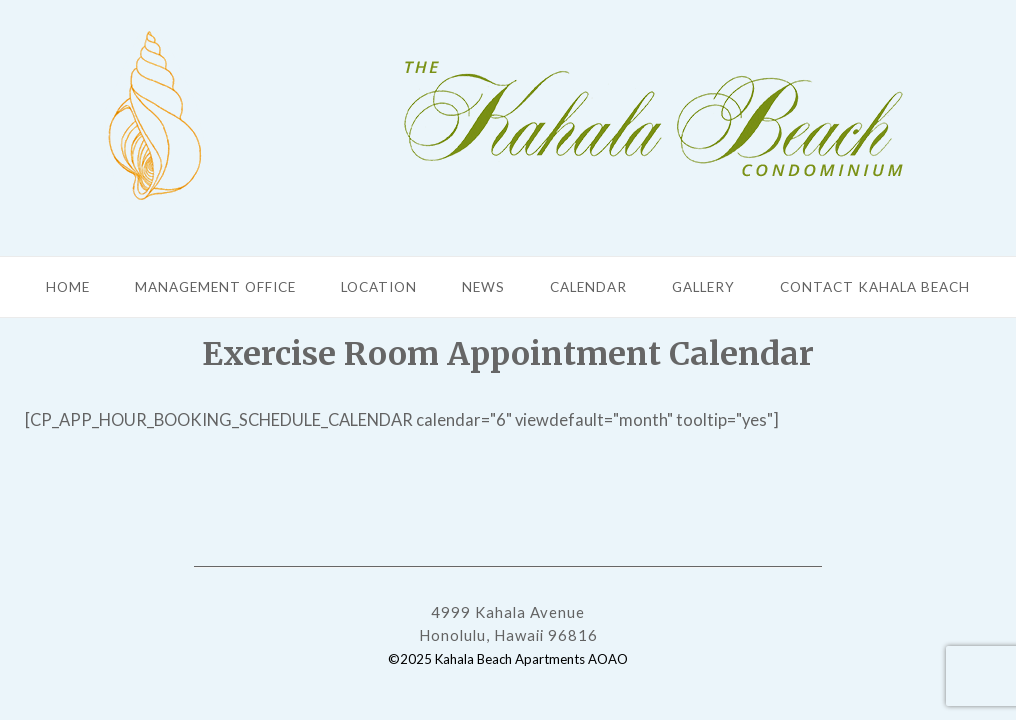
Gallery (703, 287)
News (483, 287)
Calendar (588, 287)
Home (68, 287)
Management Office (215, 287)
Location (379, 287)
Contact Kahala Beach (875, 287)
